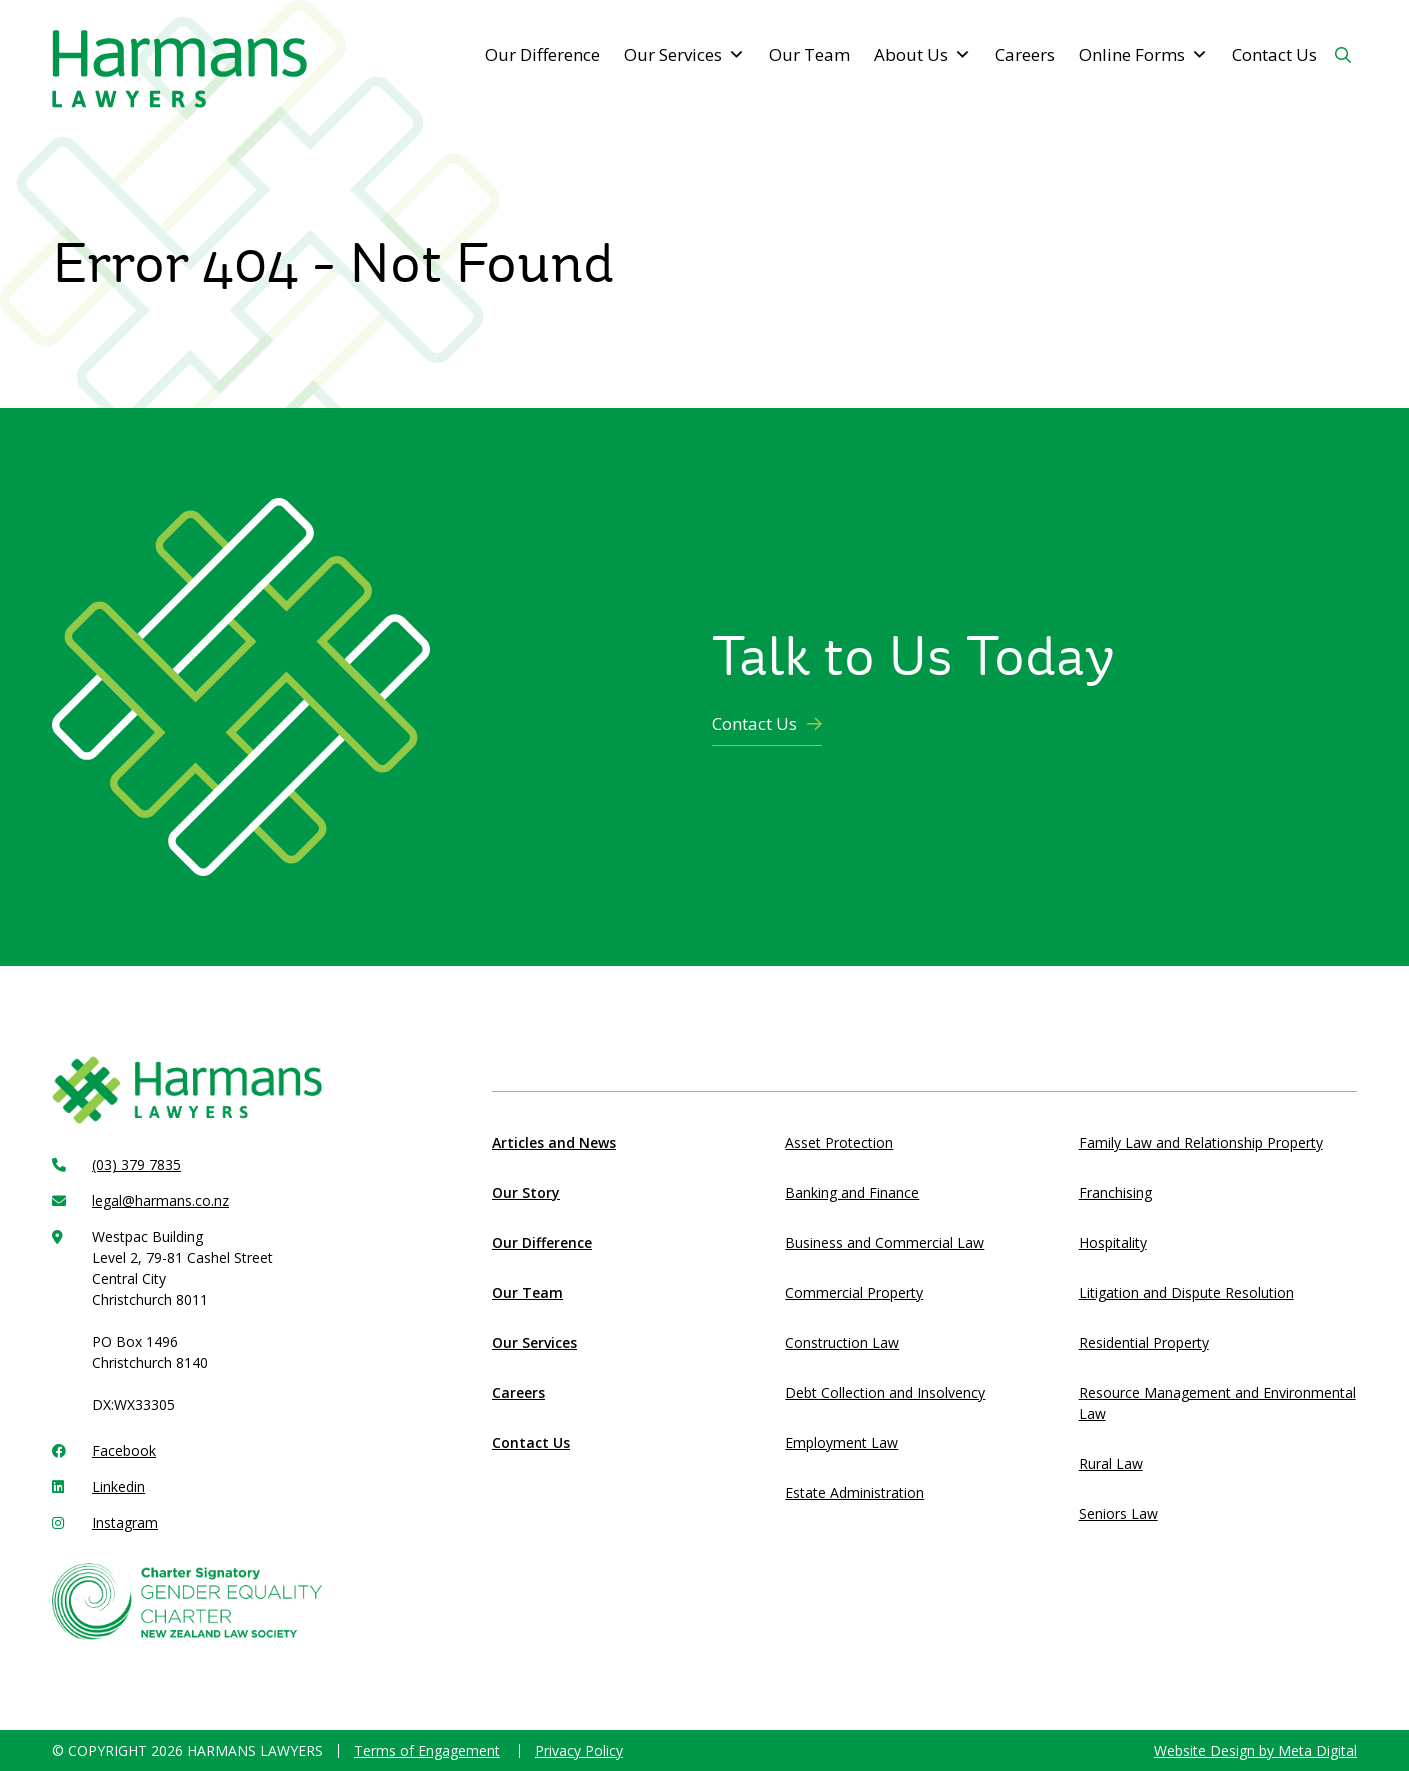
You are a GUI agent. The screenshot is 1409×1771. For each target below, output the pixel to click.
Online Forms (1143, 55)
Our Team (809, 54)
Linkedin (118, 1486)
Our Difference (542, 54)
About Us (922, 55)
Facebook (124, 1450)
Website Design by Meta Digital (1255, 1750)
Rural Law (1111, 1463)
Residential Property (1144, 1342)
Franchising (1115, 1192)
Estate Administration (854, 1492)
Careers (1025, 54)
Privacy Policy (579, 1750)
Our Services (684, 55)
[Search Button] (1343, 55)
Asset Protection (839, 1142)
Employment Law (841, 1442)
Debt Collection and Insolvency (885, 1392)
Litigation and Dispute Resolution (1186, 1292)
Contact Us (1274, 54)
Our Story (526, 1192)
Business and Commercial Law (884, 1242)
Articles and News (554, 1142)
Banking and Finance (852, 1192)
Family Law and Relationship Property (1201, 1142)
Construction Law (842, 1342)
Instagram (125, 1522)
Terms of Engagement (427, 1750)
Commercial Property (854, 1292)
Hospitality (1113, 1242)
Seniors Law (1118, 1513)
